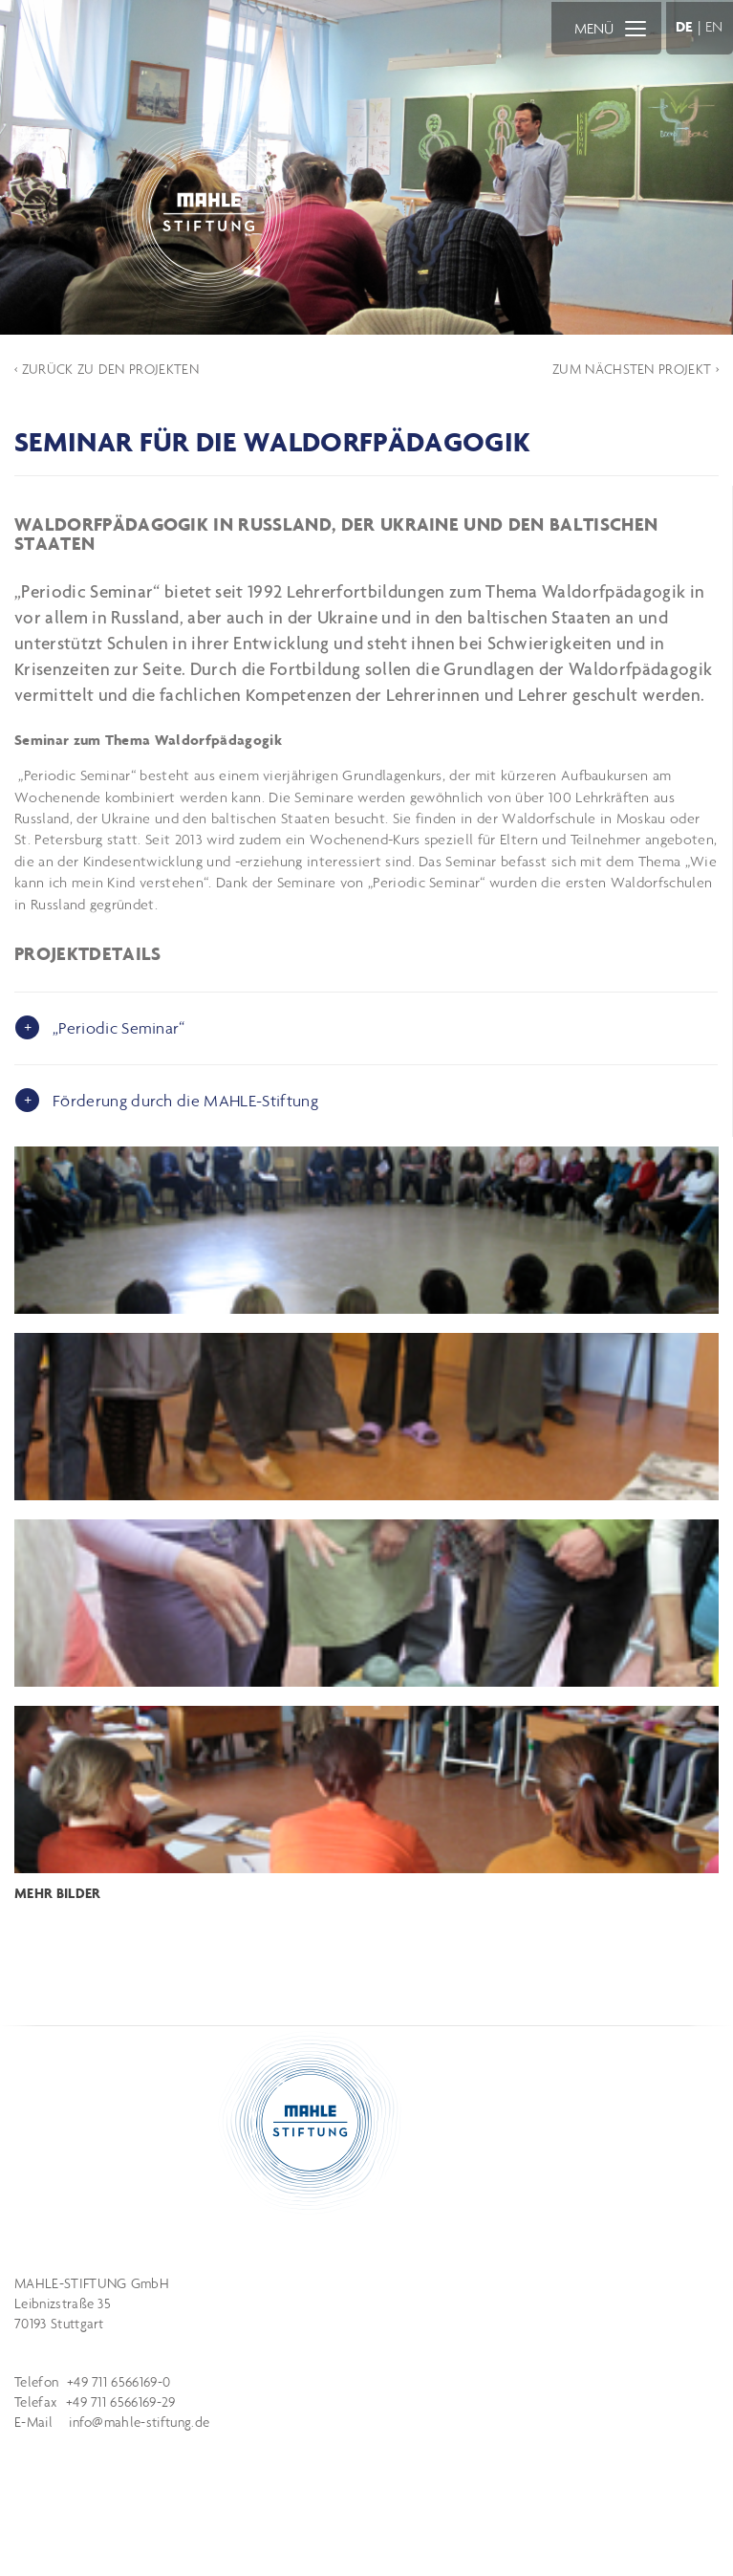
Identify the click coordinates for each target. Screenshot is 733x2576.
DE (685, 26)
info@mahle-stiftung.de (139, 2422)
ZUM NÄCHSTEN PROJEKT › (635, 369)
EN (714, 26)
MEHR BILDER (57, 1893)
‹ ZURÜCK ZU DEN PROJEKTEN (106, 369)
